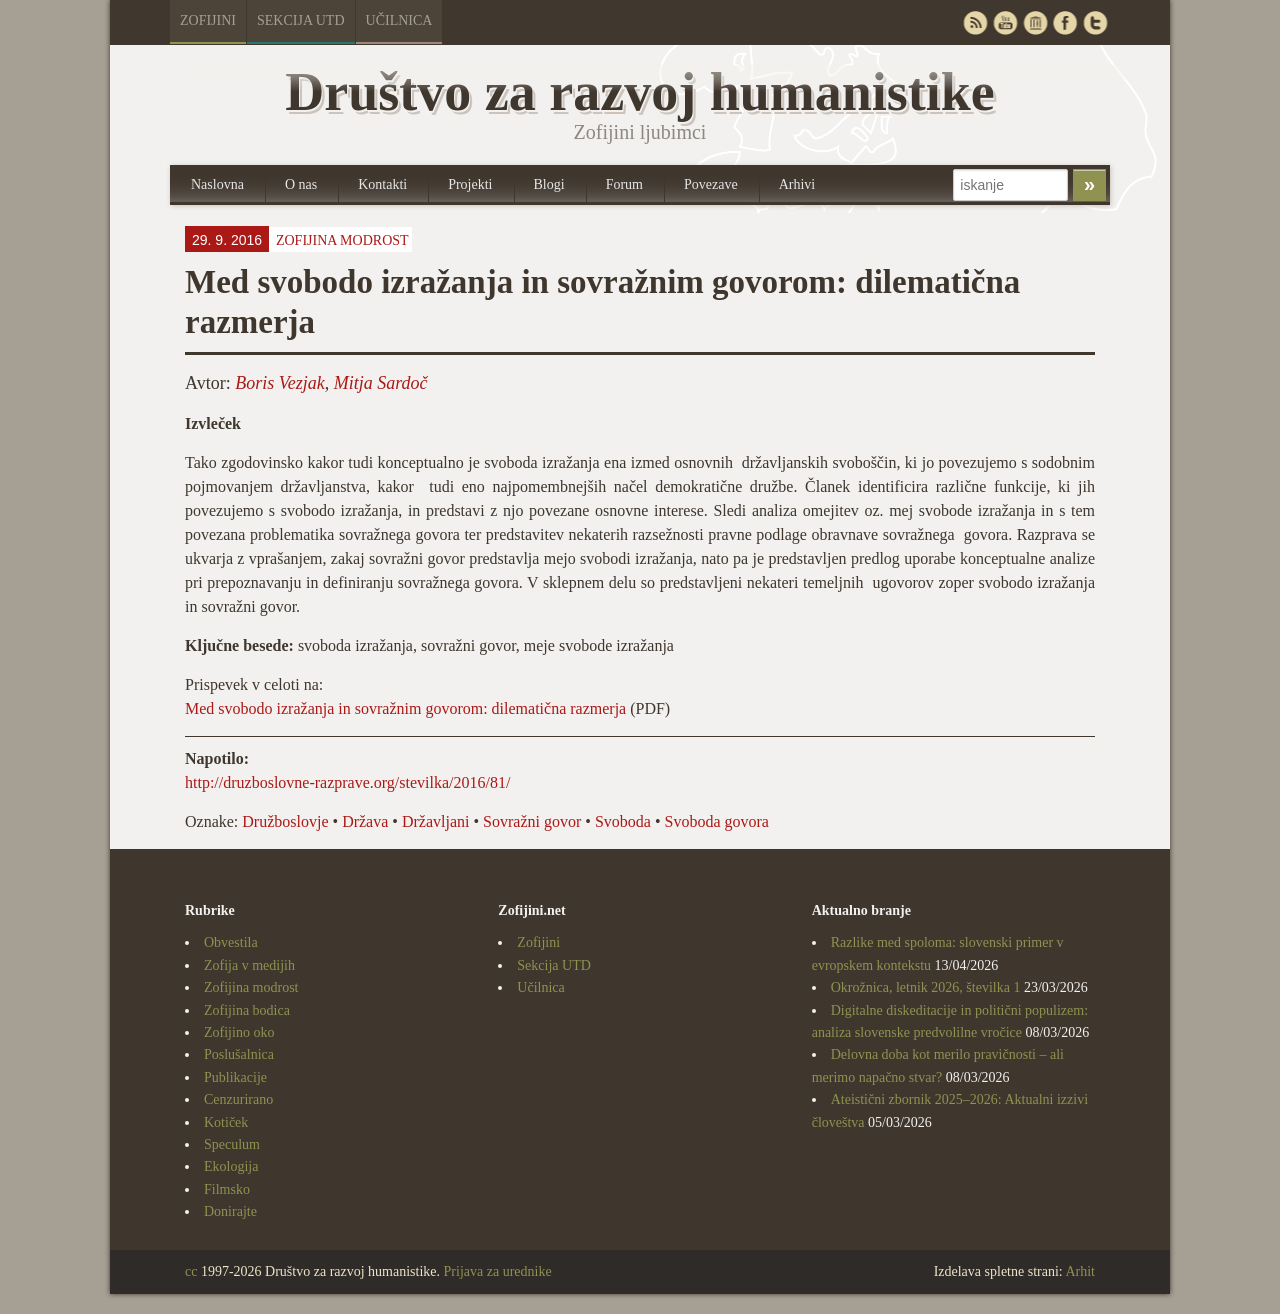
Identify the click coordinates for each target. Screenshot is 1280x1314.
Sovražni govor (532, 821)
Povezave (711, 184)
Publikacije (235, 1077)
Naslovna (217, 184)
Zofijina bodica (247, 1010)
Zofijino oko (239, 1032)
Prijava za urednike (498, 1271)
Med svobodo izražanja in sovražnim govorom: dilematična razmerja (405, 708)
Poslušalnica (239, 1054)
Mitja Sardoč (381, 383)
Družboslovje (285, 821)
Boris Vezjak (280, 383)
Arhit (1080, 1271)
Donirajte (230, 1211)
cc (191, 1271)
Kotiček (226, 1122)
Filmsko (227, 1189)
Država (365, 821)
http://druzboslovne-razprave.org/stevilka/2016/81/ (347, 782)
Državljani (436, 821)
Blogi (549, 184)
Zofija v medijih (249, 965)
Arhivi (797, 184)
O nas (301, 184)
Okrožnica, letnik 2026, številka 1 (926, 987)
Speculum (232, 1144)
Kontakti (382, 184)
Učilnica (399, 20)
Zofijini (208, 20)
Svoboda (623, 821)
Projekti (470, 184)
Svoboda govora (716, 821)
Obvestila (231, 942)
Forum (624, 184)
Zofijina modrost (342, 240)
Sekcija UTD (301, 20)
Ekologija (231, 1166)
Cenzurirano (238, 1099)
